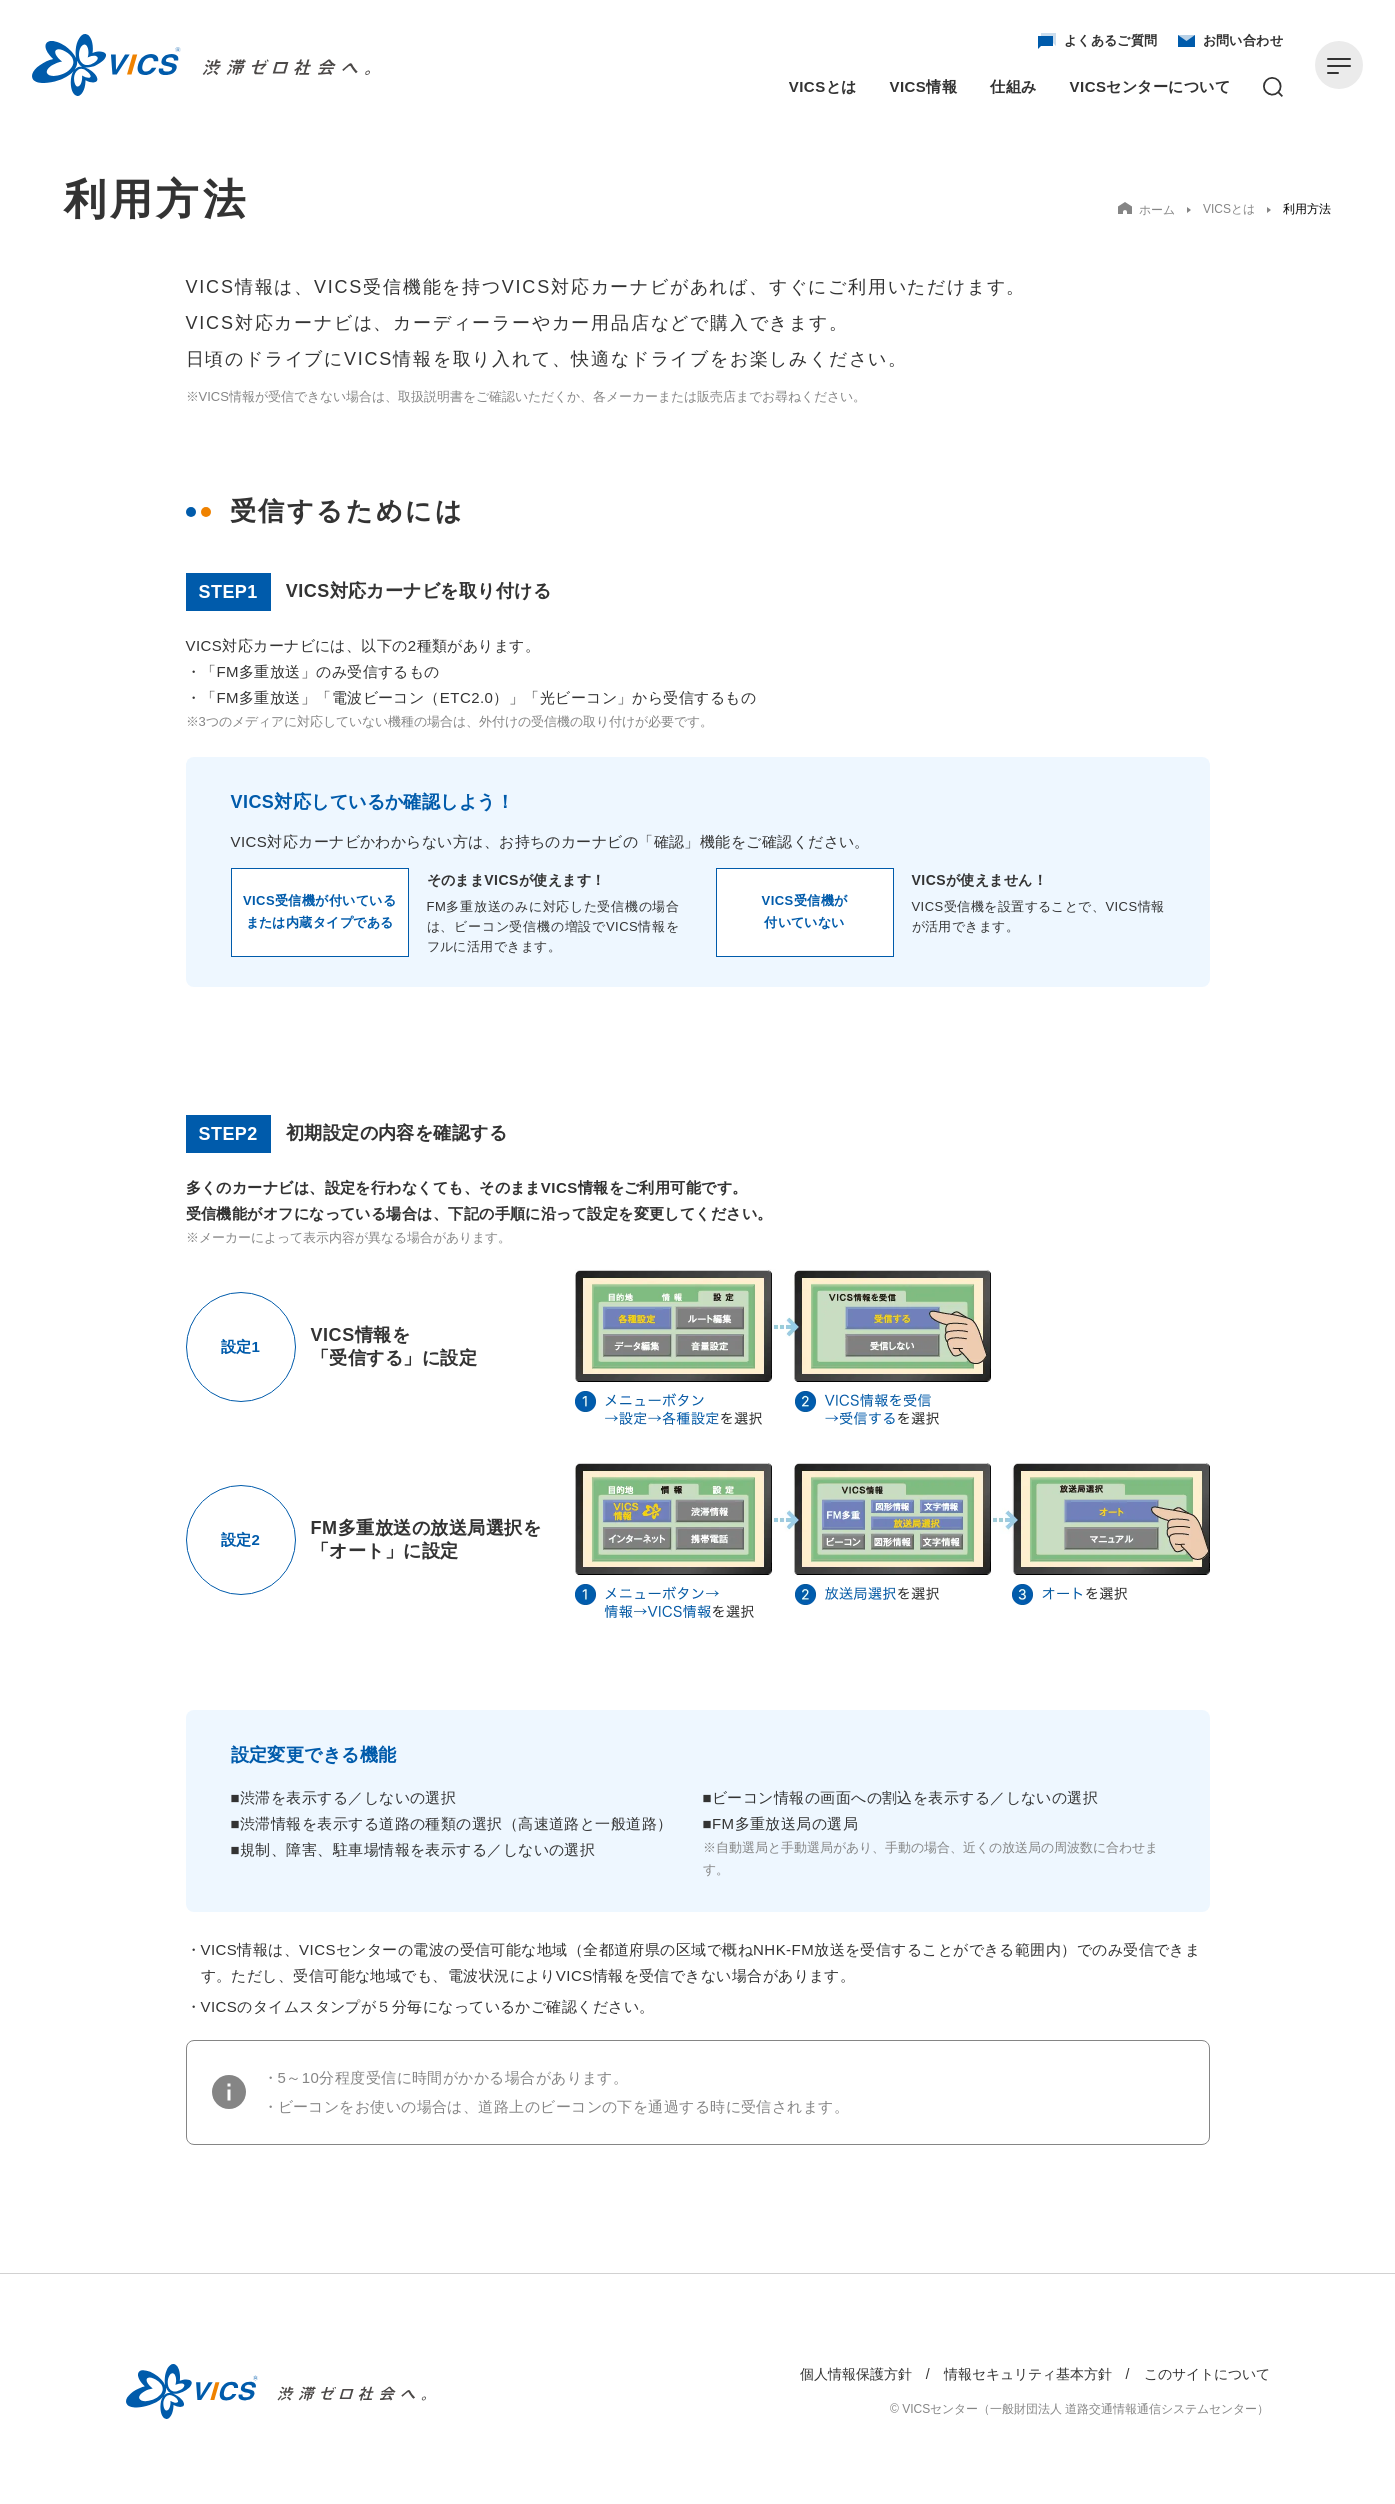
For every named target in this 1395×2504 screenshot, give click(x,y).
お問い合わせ (1230, 41)
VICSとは (823, 86)
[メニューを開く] (1339, 65)
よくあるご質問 (1098, 41)
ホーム (1146, 209)
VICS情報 (924, 86)
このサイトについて (1207, 2374)
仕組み (1013, 86)
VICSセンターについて (1150, 86)
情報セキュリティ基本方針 (1028, 2374)
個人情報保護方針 (856, 2374)
